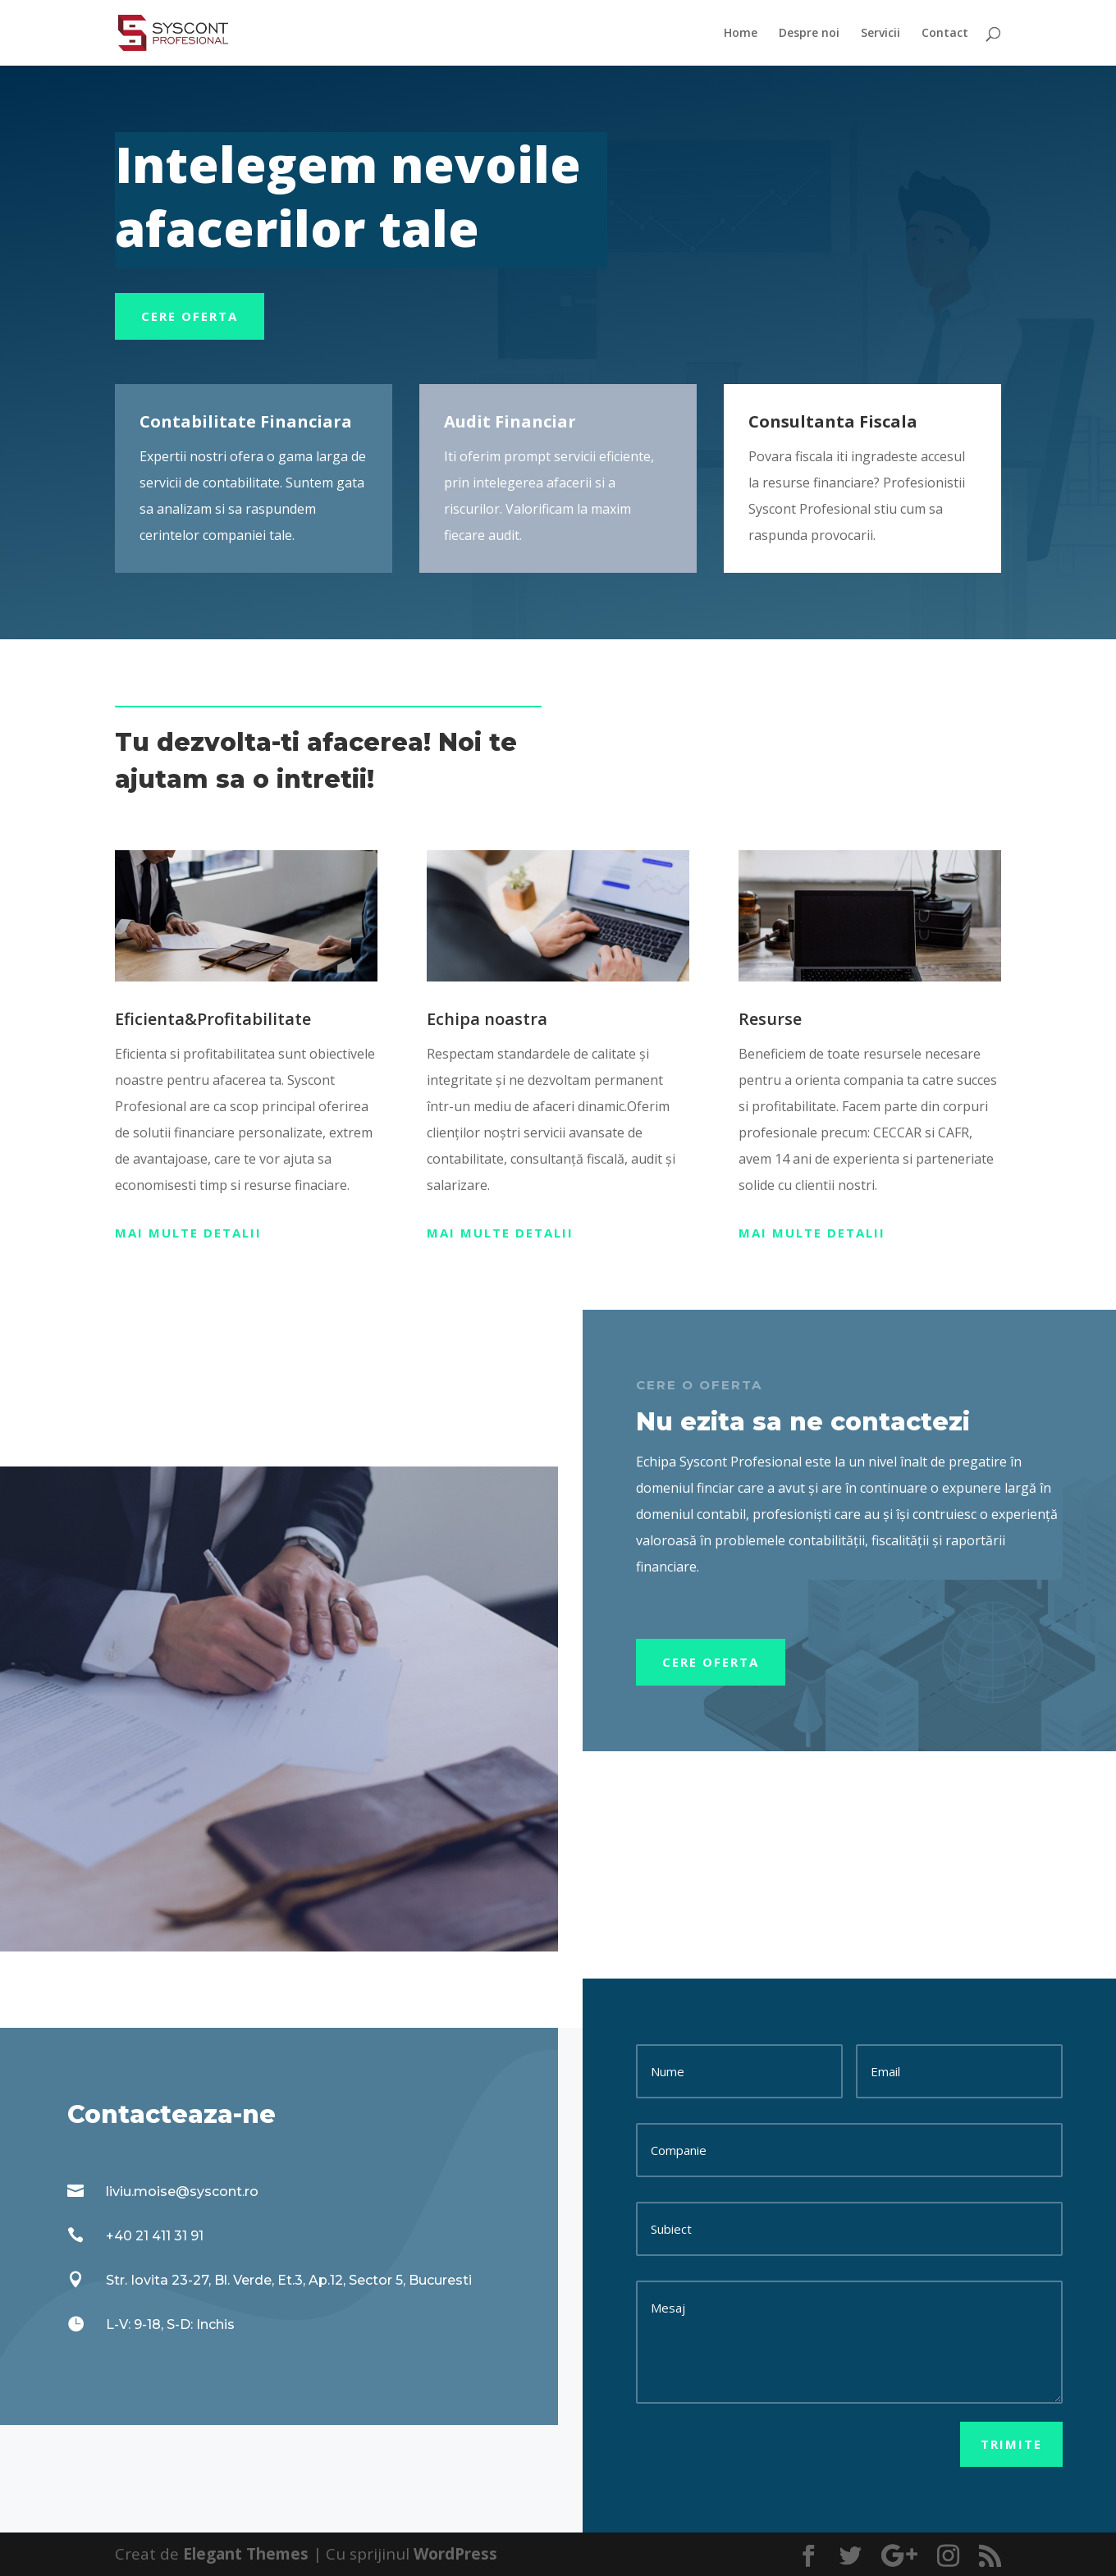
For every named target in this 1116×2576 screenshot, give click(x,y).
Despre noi (809, 33)
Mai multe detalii (188, 1232)
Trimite (1011, 2444)
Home (740, 33)
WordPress (455, 2554)
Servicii (880, 33)
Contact (945, 33)
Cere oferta (189, 316)
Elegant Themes (246, 2554)
